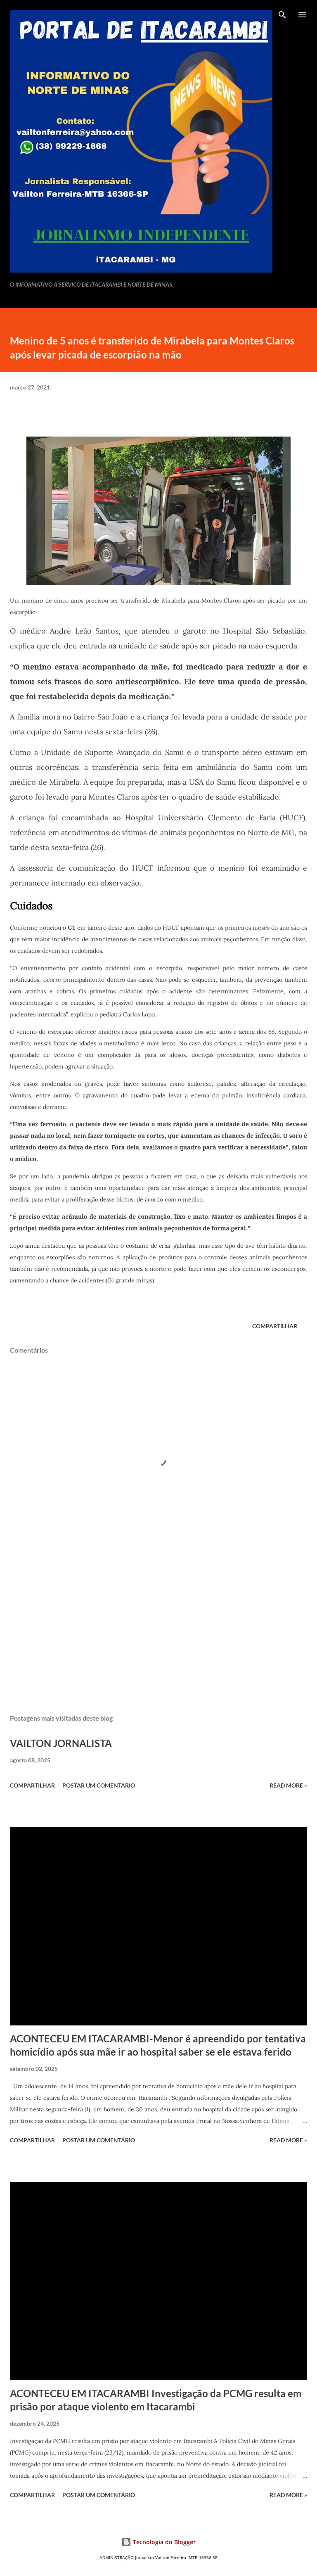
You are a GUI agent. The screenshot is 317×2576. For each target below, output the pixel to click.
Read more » (288, 1785)
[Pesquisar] (282, 15)
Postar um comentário (98, 1785)
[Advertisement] (158, 1630)
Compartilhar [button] (274, 1326)
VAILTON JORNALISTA (61, 1743)
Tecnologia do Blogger (158, 2542)
